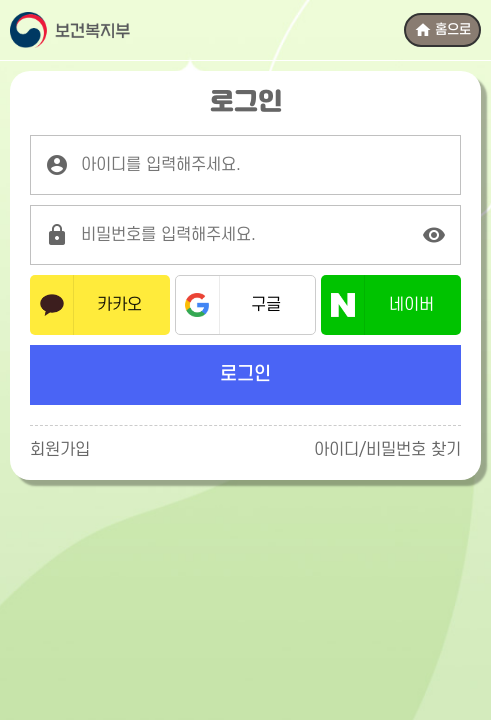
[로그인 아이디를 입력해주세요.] (245, 165)
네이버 (411, 305)
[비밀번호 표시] (434, 235)
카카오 (119, 305)
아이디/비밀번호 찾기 (387, 450)
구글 (266, 305)
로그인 (245, 374)
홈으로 (442, 30)
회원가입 (60, 450)
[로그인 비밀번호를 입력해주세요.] (245, 235)
